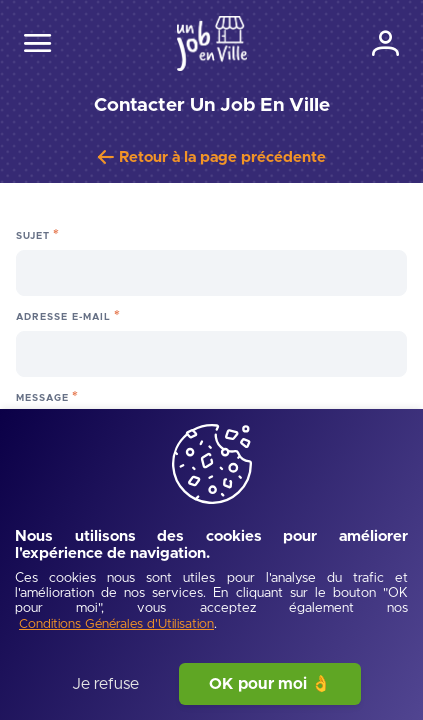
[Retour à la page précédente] (212, 158)
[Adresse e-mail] (211, 354)
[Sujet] (211, 273)
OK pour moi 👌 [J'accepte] (270, 684)
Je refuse (105, 684)
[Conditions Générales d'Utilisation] (116, 625)
